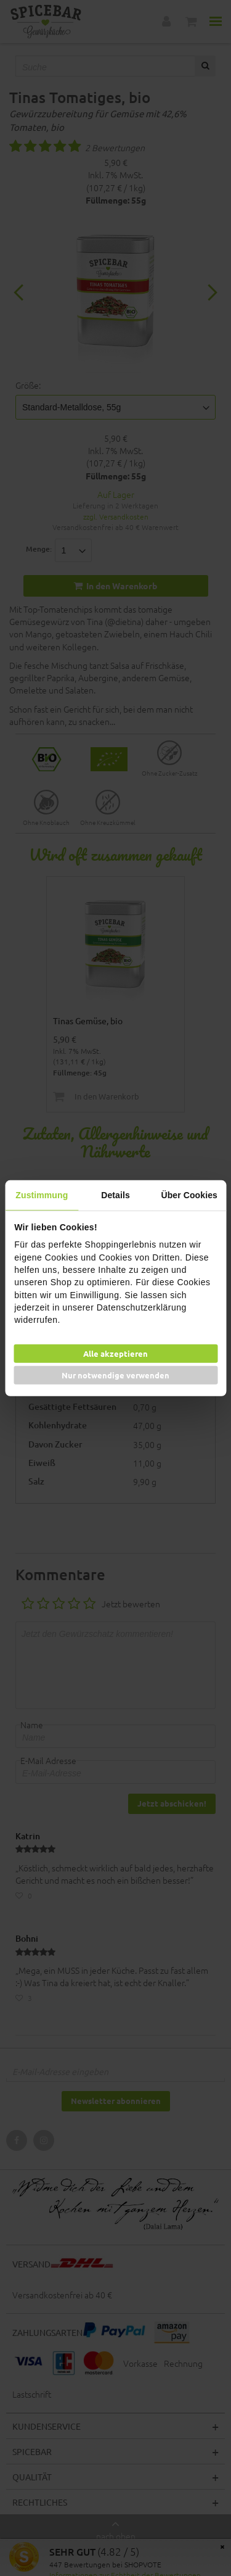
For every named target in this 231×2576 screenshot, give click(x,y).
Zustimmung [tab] (41, 1194)
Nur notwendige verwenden (115, 1375)
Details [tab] (115, 1194)
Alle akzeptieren (115, 1353)
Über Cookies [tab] (189, 1194)
